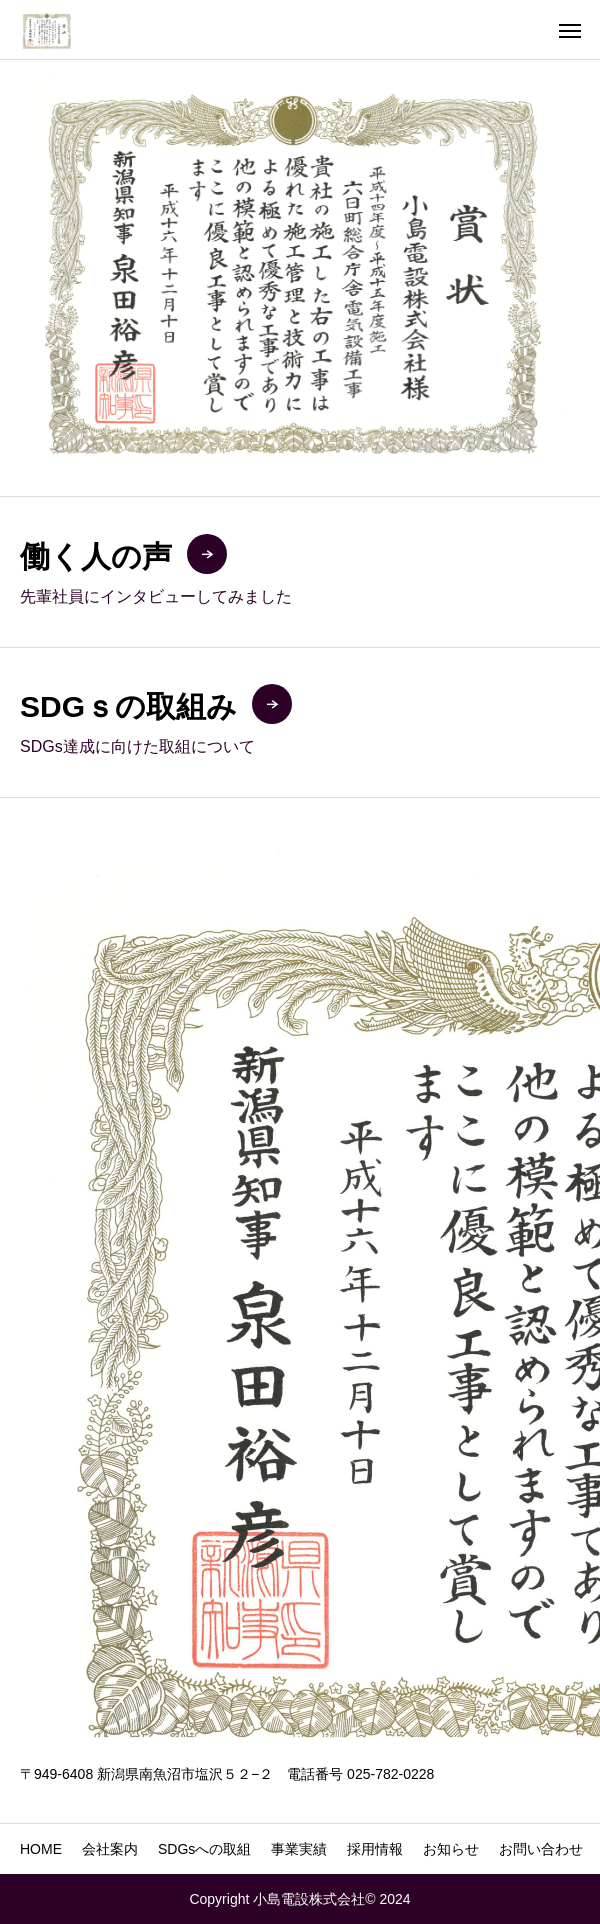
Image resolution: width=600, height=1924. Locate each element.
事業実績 (299, 1849)
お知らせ (451, 1849)
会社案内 (110, 1849)
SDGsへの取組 (204, 1849)
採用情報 (375, 1849)
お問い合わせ (541, 1849)
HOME (41, 1849)
